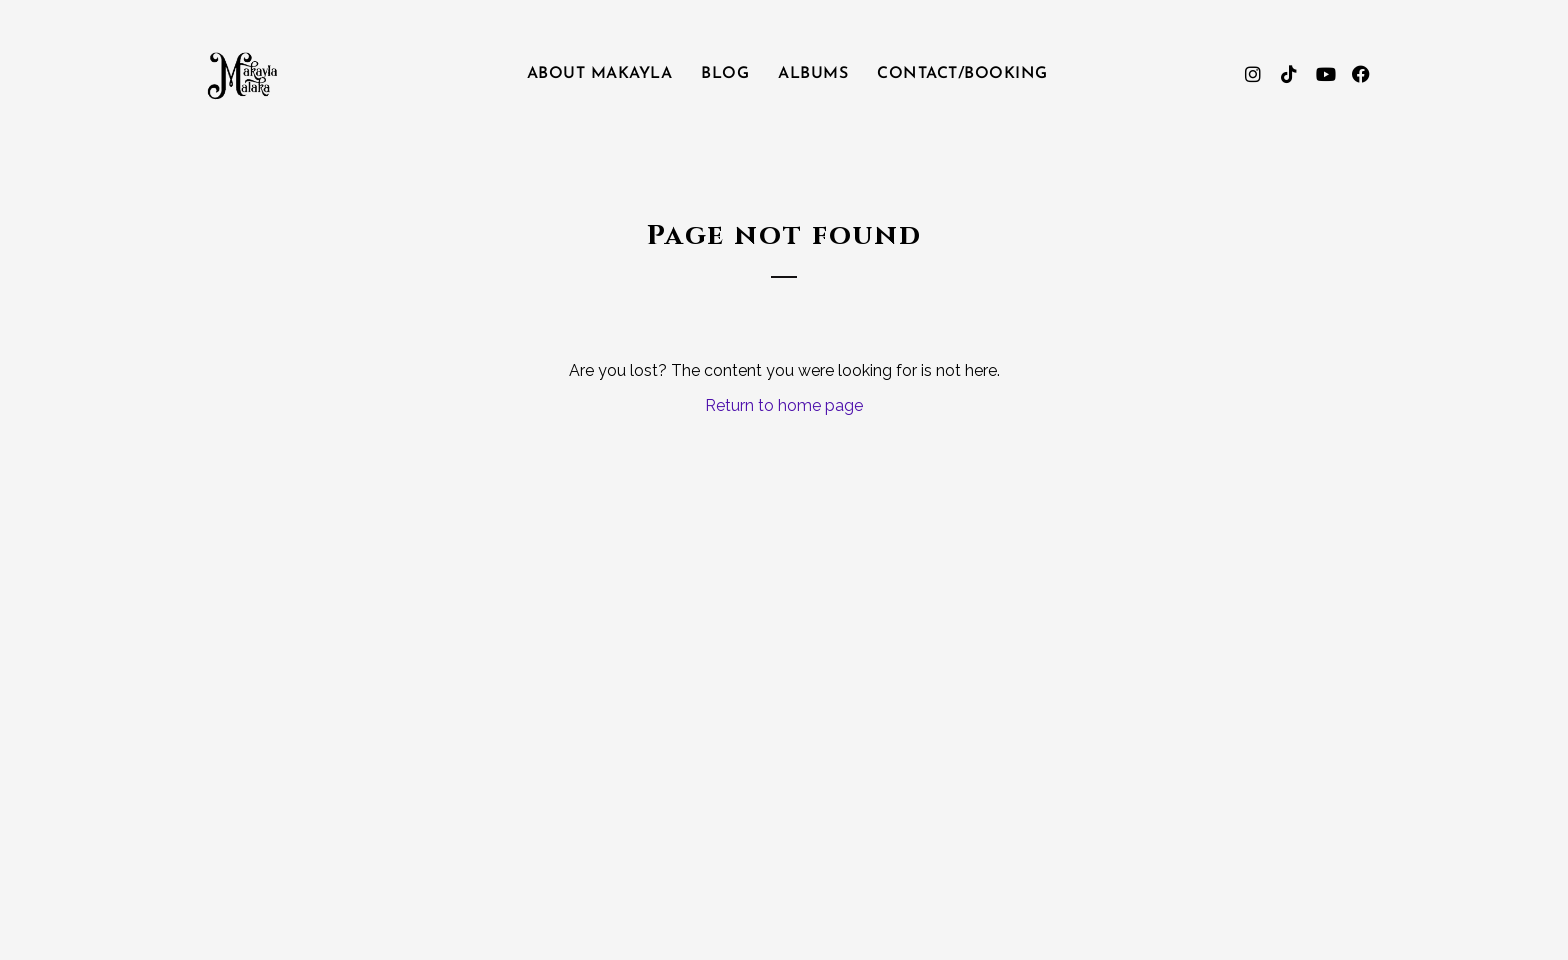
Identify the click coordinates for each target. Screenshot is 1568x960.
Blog (725, 74)
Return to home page (784, 405)
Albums (813, 74)
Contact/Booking (962, 74)
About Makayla (600, 74)
